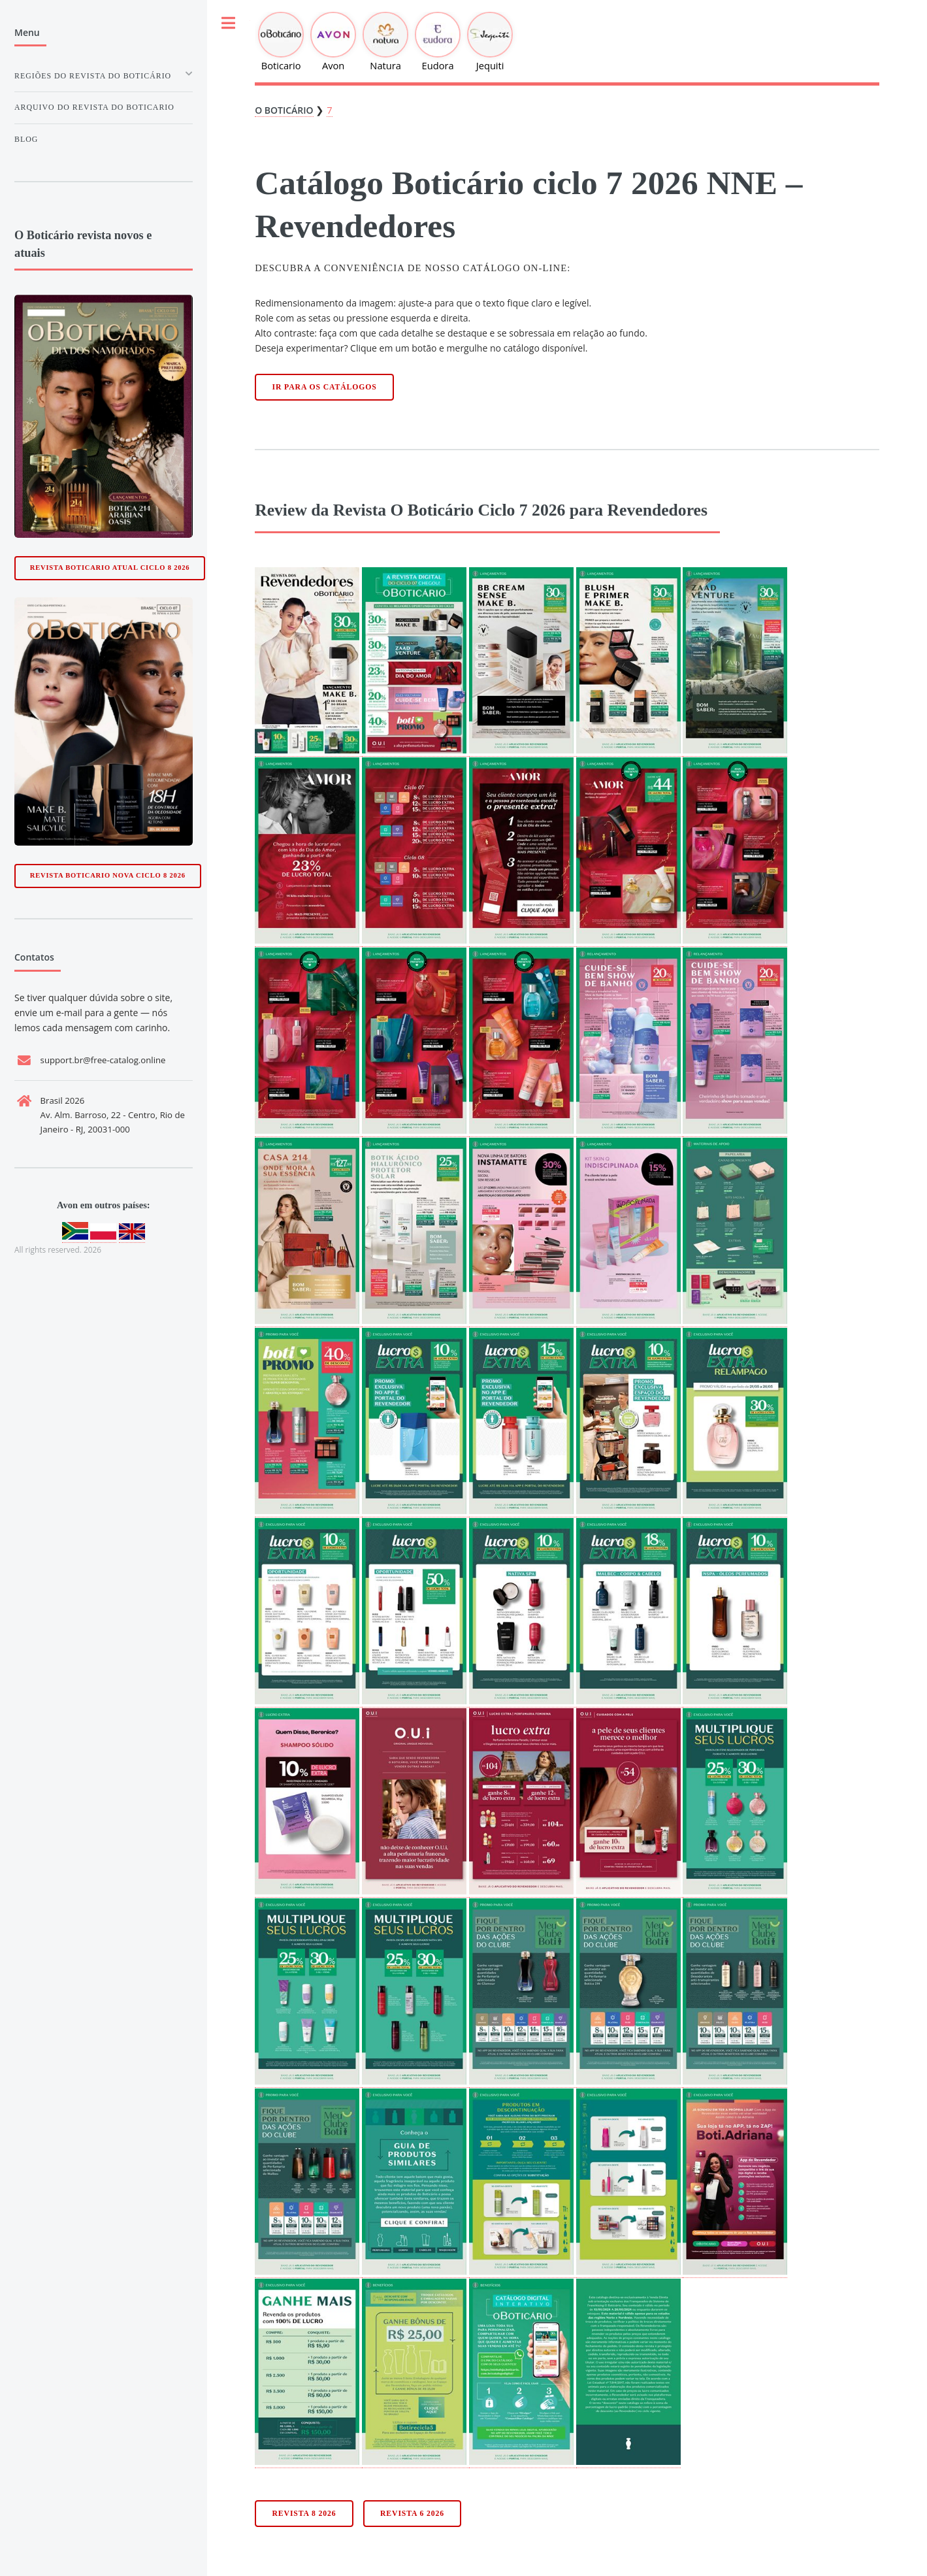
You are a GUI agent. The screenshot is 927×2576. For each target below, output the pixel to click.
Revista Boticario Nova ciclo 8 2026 (108, 875)
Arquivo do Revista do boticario (94, 107)
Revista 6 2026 (412, 2513)
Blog (26, 139)
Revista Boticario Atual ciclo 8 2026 (110, 567)
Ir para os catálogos (324, 387)
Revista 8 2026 (304, 2513)
